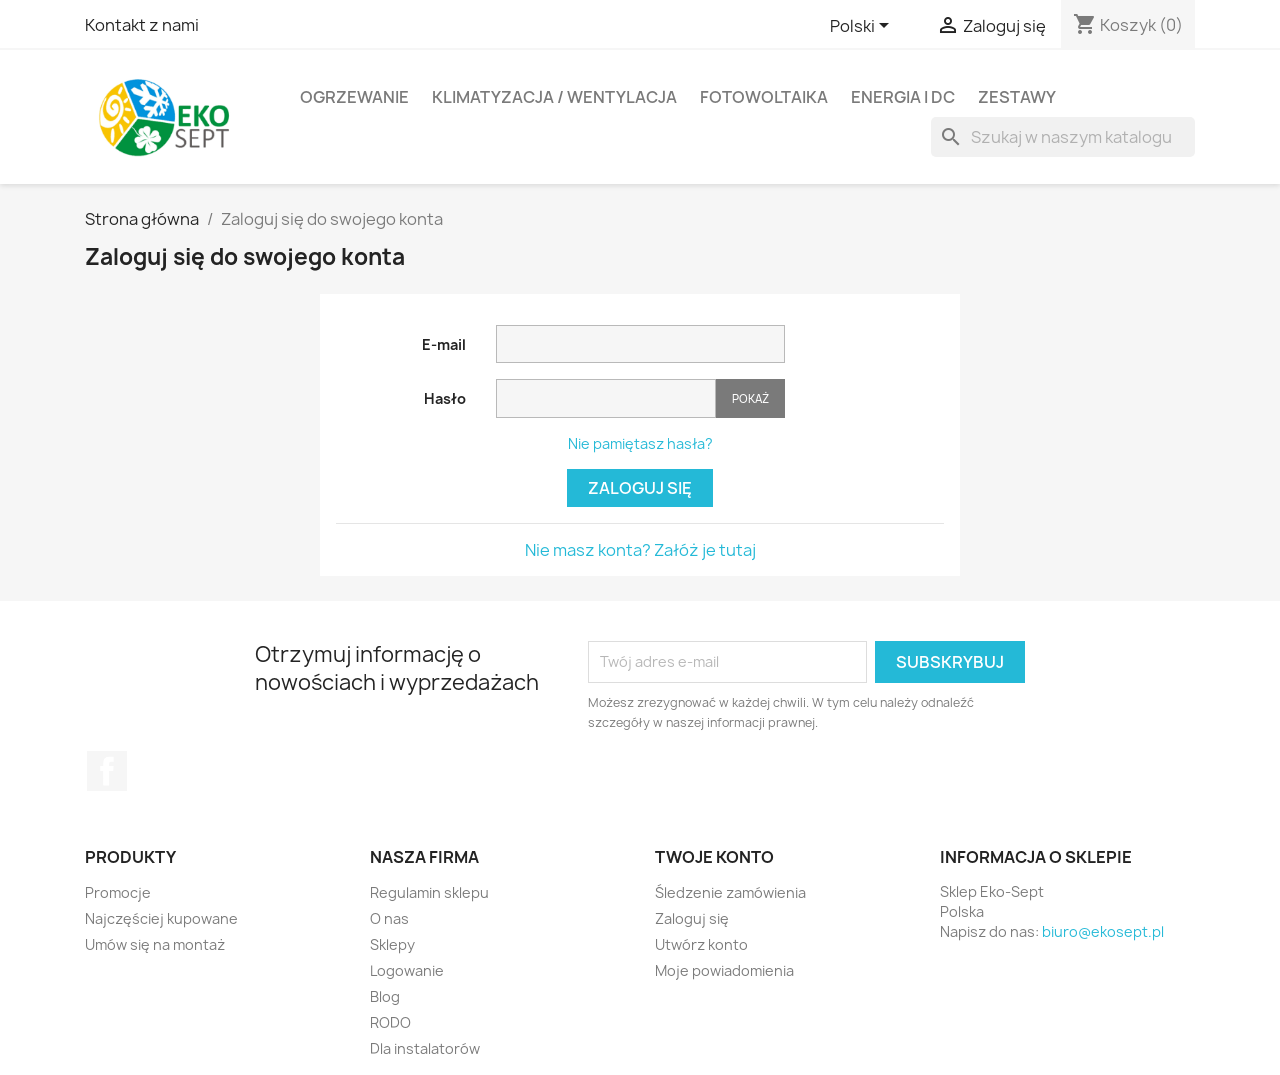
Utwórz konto (701, 944)
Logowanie (407, 970)
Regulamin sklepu (429, 892)
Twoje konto (714, 857)
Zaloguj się (640, 488)
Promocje (118, 892)
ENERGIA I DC (903, 97)
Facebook (107, 771)
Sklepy (392, 944)
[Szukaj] (1063, 137)
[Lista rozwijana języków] (863, 27)
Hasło (445, 398)
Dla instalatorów (425, 1048)
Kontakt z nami (142, 25)
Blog (385, 996)
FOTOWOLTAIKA (764, 97)
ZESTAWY (1017, 97)
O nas (389, 918)
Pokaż (750, 398)
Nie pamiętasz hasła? (640, 443)
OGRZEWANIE (354, 97)
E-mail (444, 344)
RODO (390, 1022)
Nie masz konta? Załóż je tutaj (640, 550)
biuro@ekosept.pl (1103, 931)
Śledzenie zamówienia (730, 892)
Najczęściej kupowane (161, 918)
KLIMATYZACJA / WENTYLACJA (554, 97)
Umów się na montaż (155, 944)
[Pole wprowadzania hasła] (606, 398)
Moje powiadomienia (724, 970)
